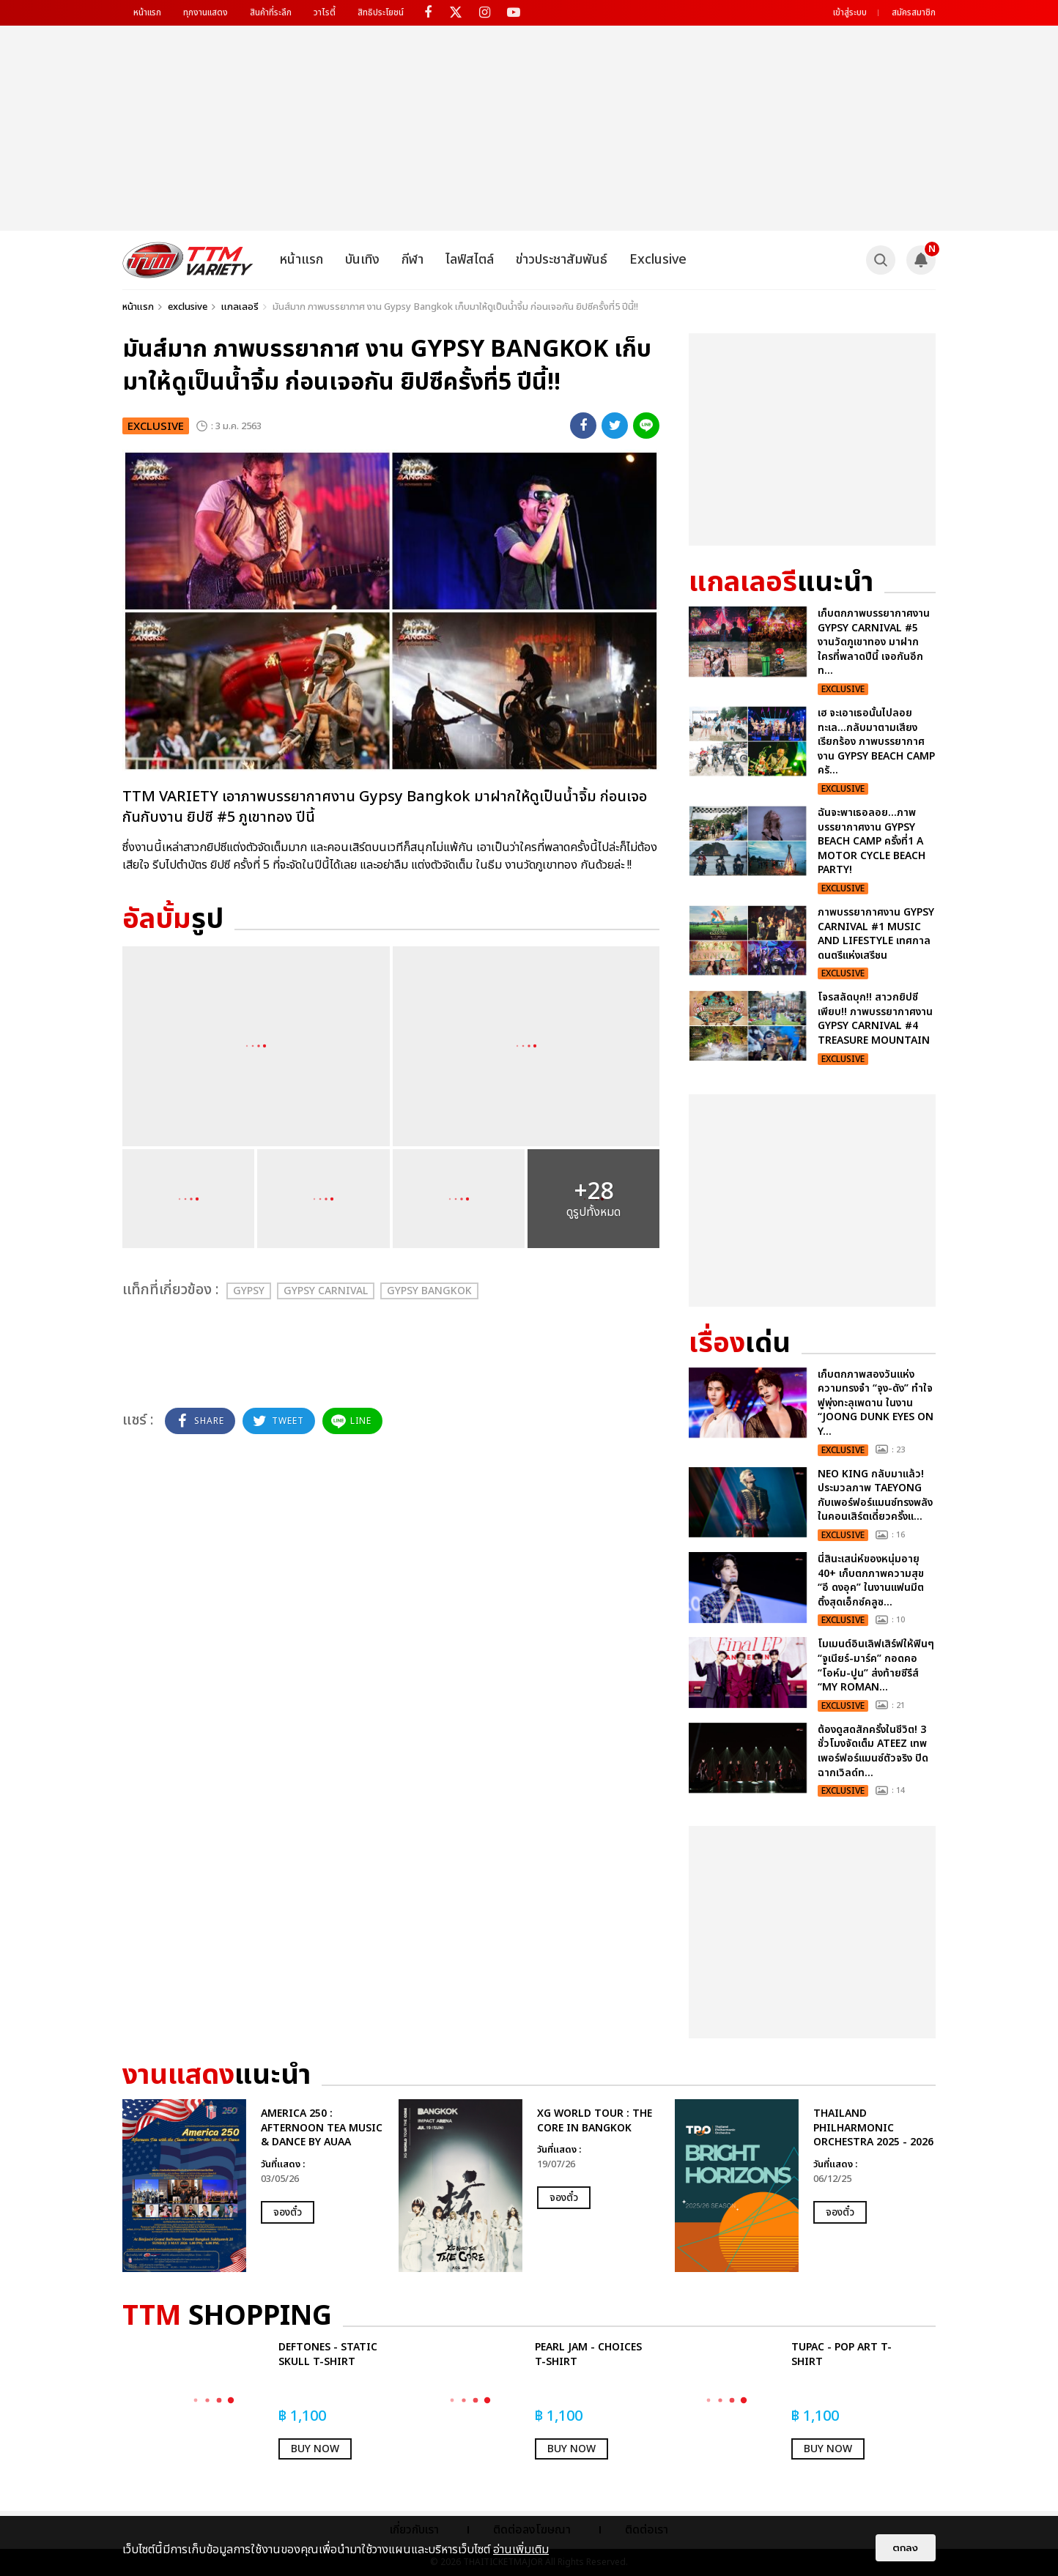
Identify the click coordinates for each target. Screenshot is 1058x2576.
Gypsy (248, 1291)
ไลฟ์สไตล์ (469, 260)
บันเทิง (362, 260)
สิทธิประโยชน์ (381, 12)
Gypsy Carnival (326, 1291)
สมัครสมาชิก (914, 12)
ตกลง (905, 2547)
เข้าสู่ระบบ (850, 12)
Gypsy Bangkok (429, 1291)
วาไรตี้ (325, 12)
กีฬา (412, 260)
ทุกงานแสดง (205, 12)
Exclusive (658, 260)
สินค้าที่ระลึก (271, 12)
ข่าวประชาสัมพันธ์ (561, 260)
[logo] (188, 260)
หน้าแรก (147, 12)
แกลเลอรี (240, 306)
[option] (253, 2185)
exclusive (187, 306)
